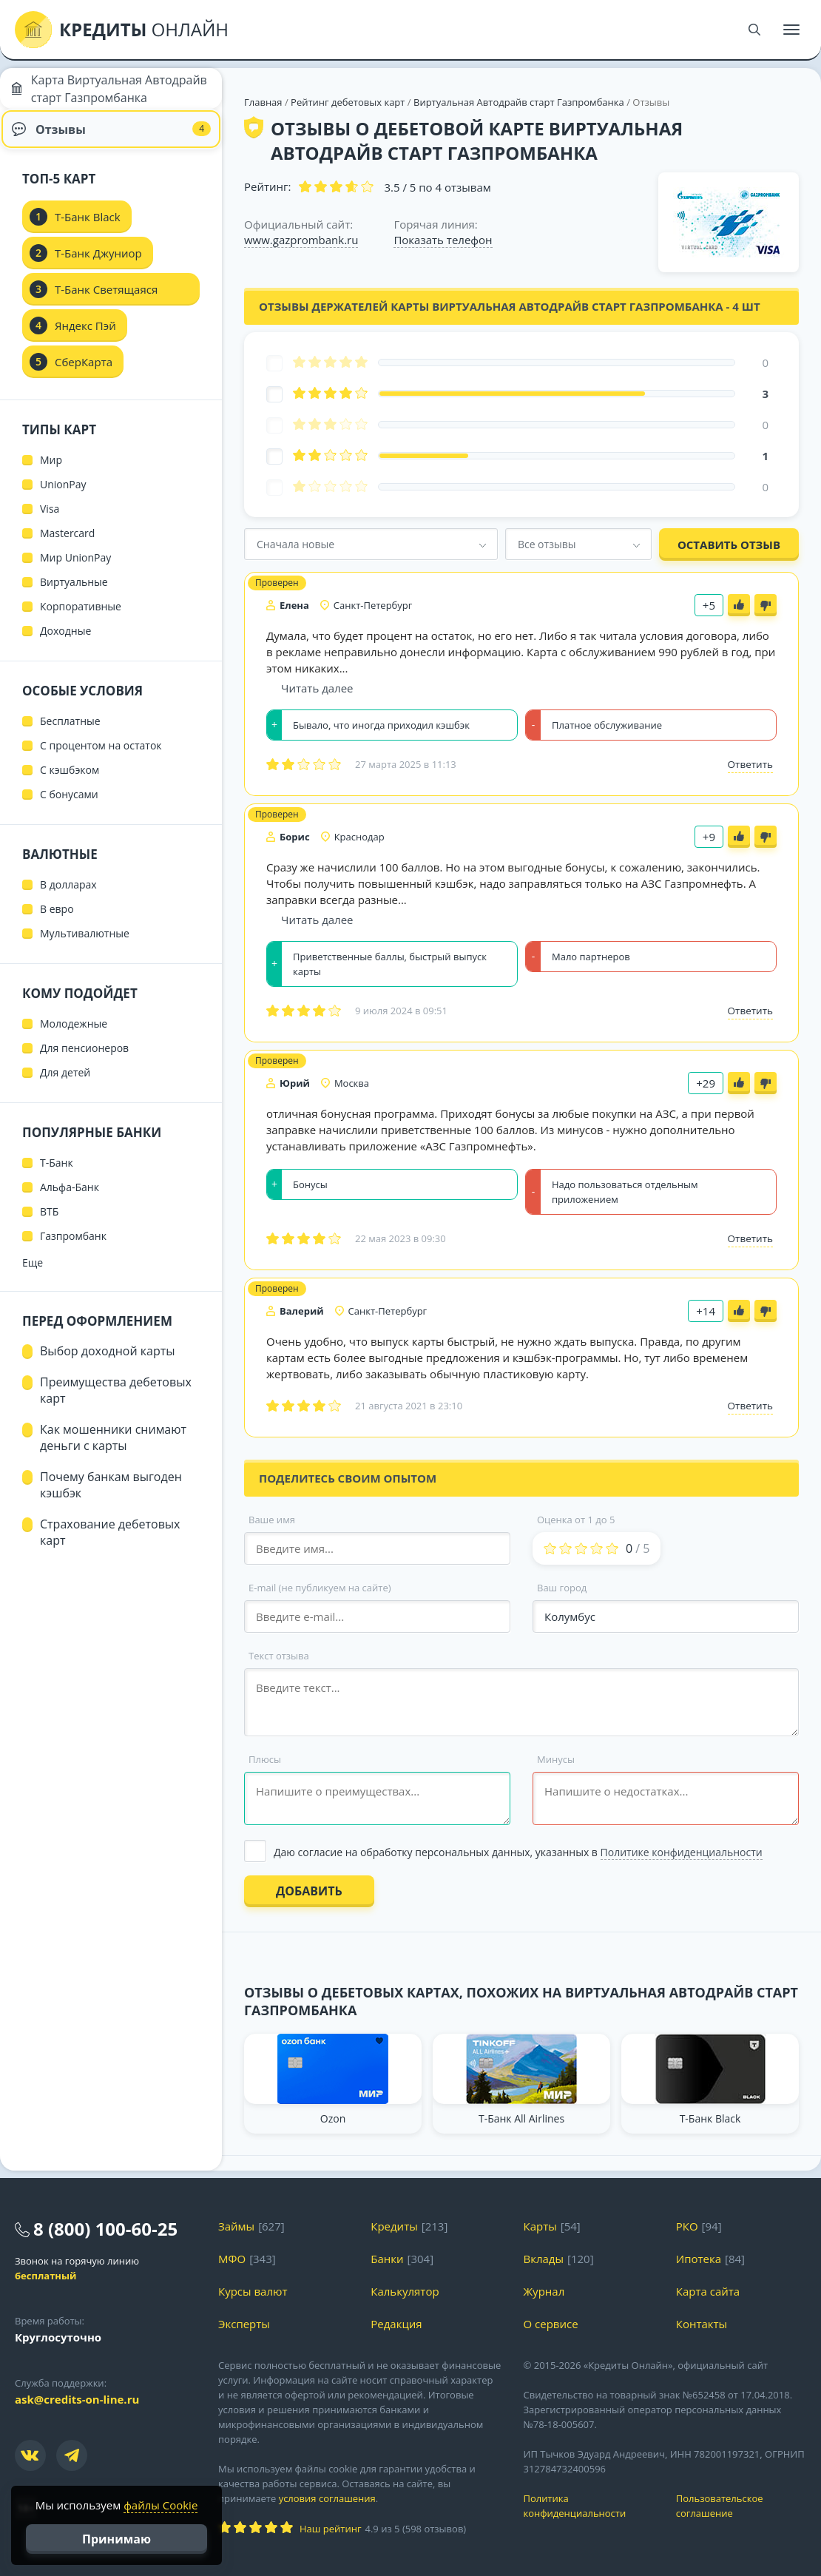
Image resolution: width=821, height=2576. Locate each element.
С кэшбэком (69, 782)
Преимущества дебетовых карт (116, 1402)
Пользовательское (741, 2506)
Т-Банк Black (88, 228)
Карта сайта (708, 2291)
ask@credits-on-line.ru (77, 2399)
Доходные (65, 642)
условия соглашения (327, 2498)
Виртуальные (74, 594)
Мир (51, 472)
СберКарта (83, 373)
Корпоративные (80, 618)
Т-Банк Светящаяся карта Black (106, 305)
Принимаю (116, 2539)
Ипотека (698, 2258)
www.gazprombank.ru (301, 239)
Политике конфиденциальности (682, 1852)
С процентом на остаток (101, 757)
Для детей (65, 1084)
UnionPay (63, 496)
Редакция (396, 2323)
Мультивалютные (84, 945)
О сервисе (551, 2323)
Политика (589, 2506)
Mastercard (67, 545)
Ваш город (562, 1587)
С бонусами (69, 806)
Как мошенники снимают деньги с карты (113, 1449)
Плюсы (265, 1759)
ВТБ (49, 1223)
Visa (49, 520)
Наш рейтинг (330, 2528)
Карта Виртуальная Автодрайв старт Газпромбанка (80, 92)
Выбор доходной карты (107, 1363)
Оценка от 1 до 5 (576, 1519)
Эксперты (244, 2323)
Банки (387, 2258)
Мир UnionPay (75, 569)
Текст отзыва (279, 1655)
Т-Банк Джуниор (98, 264)
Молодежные (73, 1035)
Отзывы (111, 137)
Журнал (544, 2291)
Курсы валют (252, 2291)
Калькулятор (405, 2291)
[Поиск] (754, 29)
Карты (540, 2226)
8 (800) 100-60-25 (105, 2228)
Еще (32, 1274)
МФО (232, 2258)
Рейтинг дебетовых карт (349, 102)
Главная (263, 102)
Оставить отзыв (729, 544)
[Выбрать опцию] (521, 1852)
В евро (57, 921)
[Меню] (791, 29)
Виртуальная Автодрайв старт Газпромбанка (518, 102)
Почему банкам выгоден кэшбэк (111, 1496)
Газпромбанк (73, 1248)
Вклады (544, 2258)
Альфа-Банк (69, 1199)
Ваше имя (272, 1519)
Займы (236, 2226)
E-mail (320, 1587)
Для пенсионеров (84, 1060)
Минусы (556, 1759)
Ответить (750, 764)
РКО (687, 2226)
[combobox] (371, 544)
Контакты (701, 2323)
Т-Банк (56, 1174)
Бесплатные (70, 733)
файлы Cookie (160, 2505)
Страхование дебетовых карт (110, 1544)
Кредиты (394, 2226)
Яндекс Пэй (85, 337)
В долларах (68, 896)
